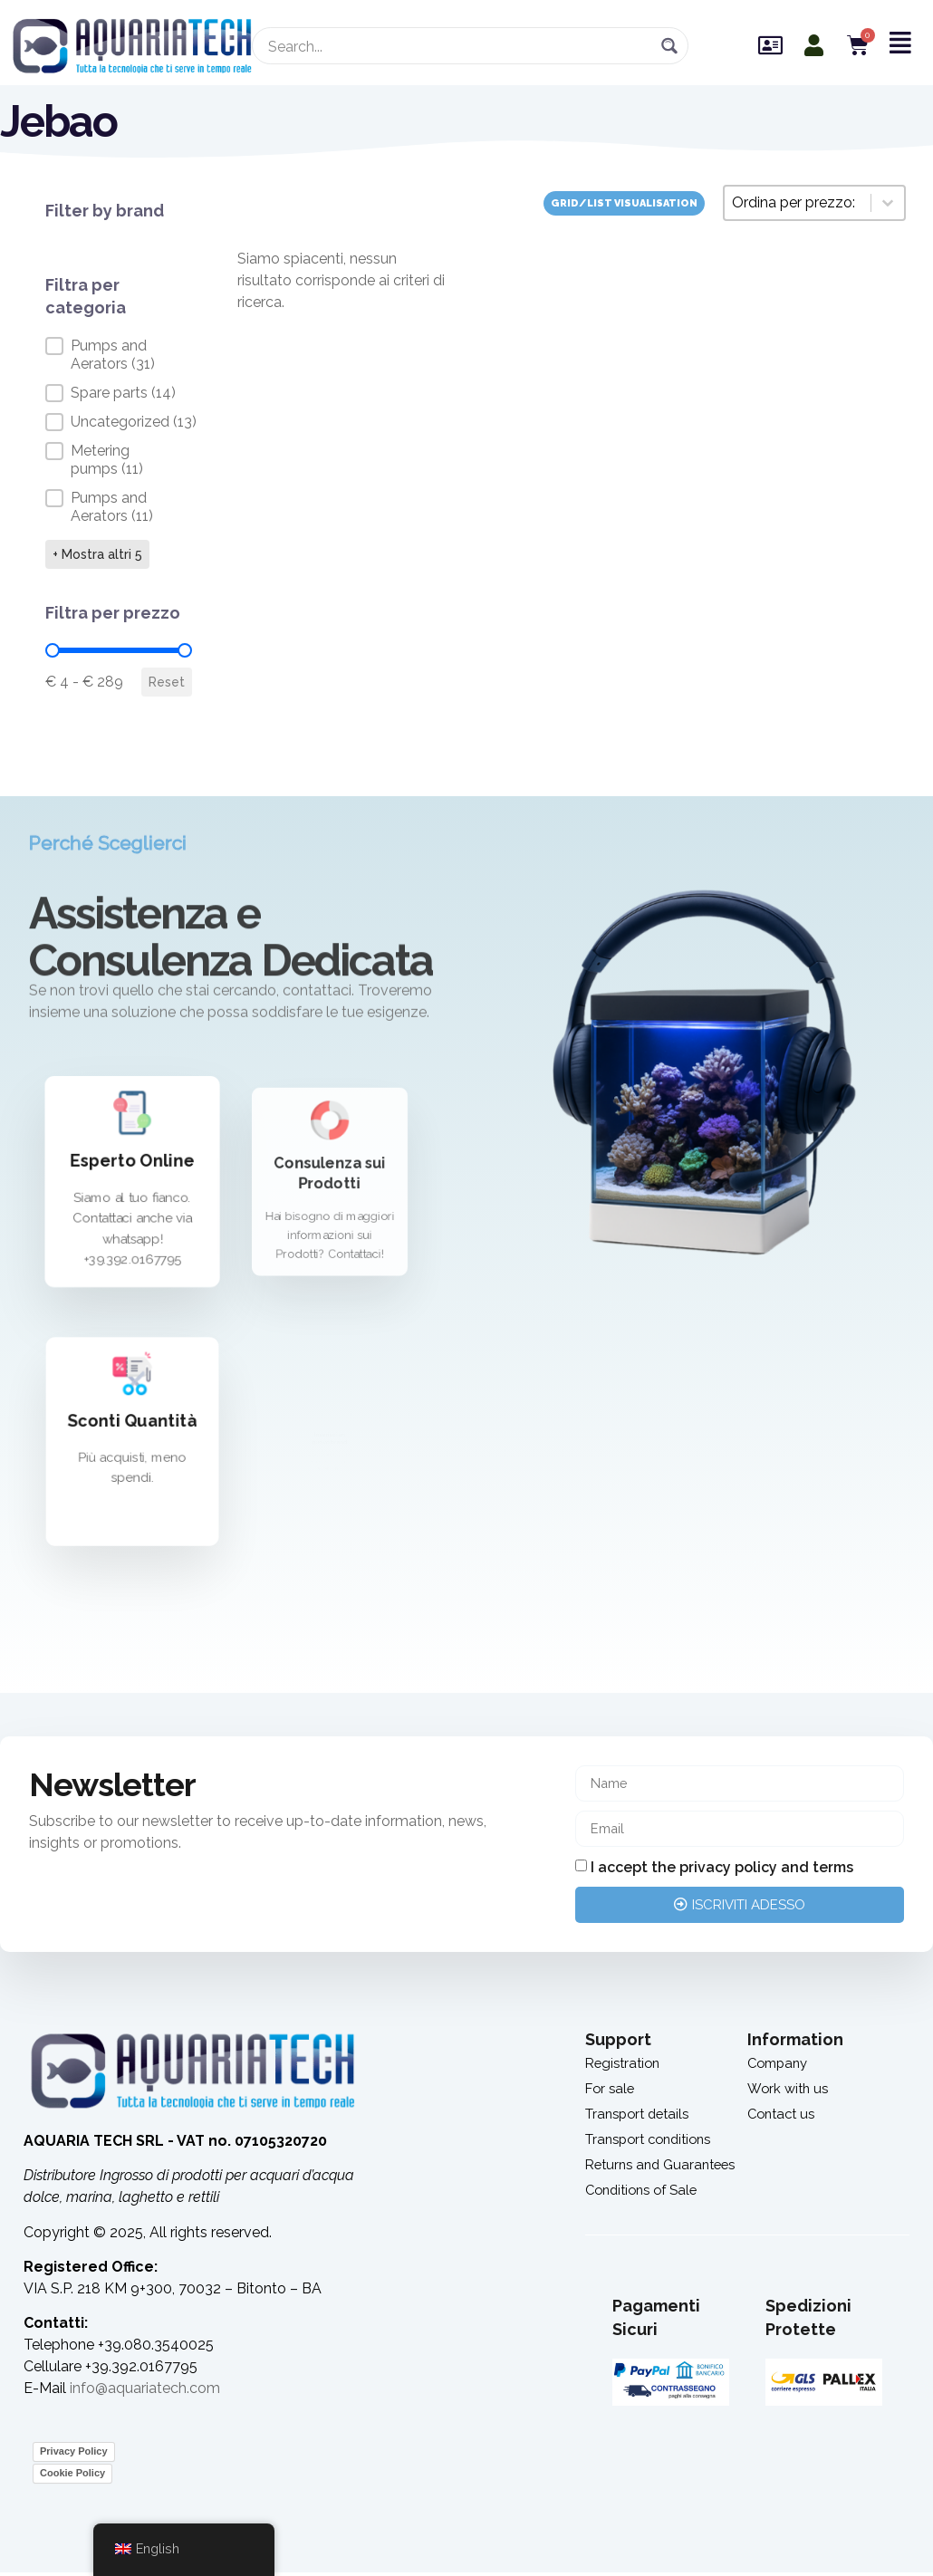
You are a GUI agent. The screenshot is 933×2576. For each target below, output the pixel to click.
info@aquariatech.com (145, 2391)
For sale (611, 2091)
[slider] (52, 650)
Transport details (641, 2117)
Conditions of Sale (646, 2193)
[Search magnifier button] (670, 46)
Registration (625, 2066)
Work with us (790, 2091)
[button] (118, 355)
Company (780, 2066)
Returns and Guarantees (665, 2168)
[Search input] (458, 46)
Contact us (784, 2117)
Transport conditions (654, 2142)
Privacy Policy (74, 2454)
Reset (167, 682)
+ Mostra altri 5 (97, 554)
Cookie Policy (72, 2476)
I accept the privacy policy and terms (722, 1870)
